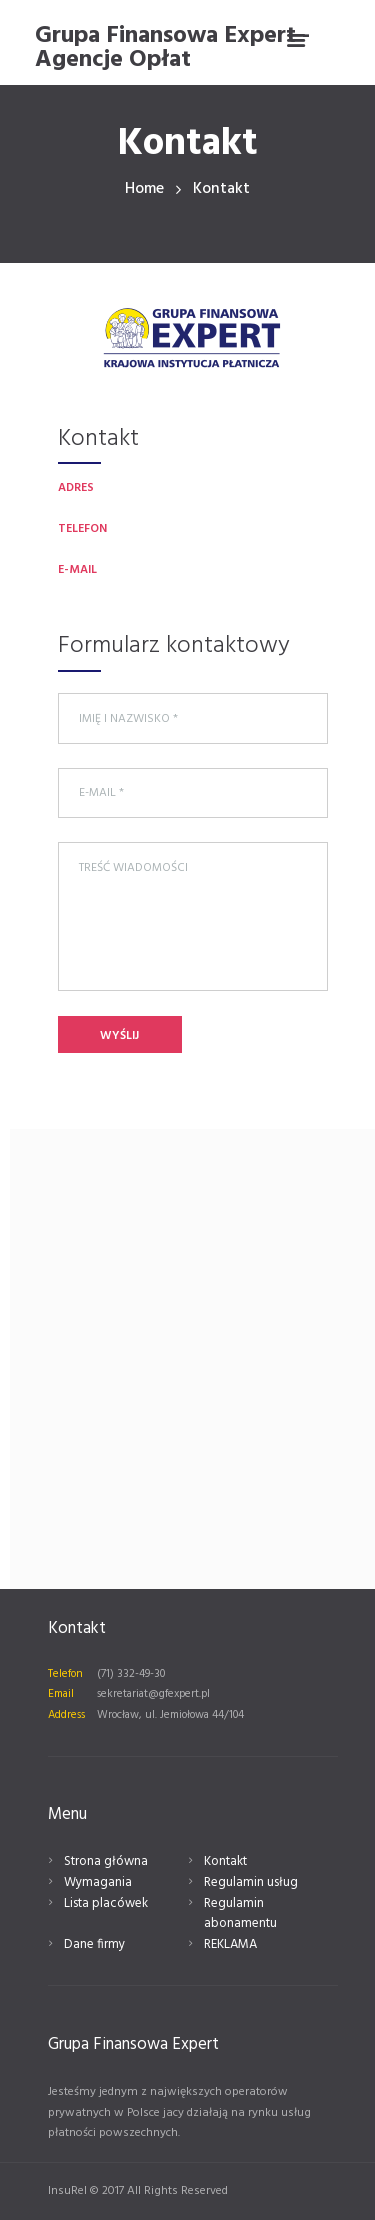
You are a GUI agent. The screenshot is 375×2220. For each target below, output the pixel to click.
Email (61, 1694)
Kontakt (225, 1861)
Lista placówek (106, 1903)
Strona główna (106, 1861)
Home (144, 189)
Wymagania (98, 1882)
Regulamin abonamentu (240, 1914)
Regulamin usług (251, 1882)
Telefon (65, 1674)
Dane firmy (94, 1944)
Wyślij (119, 1036)
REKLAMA (230, 1944)
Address (66, 1715)
